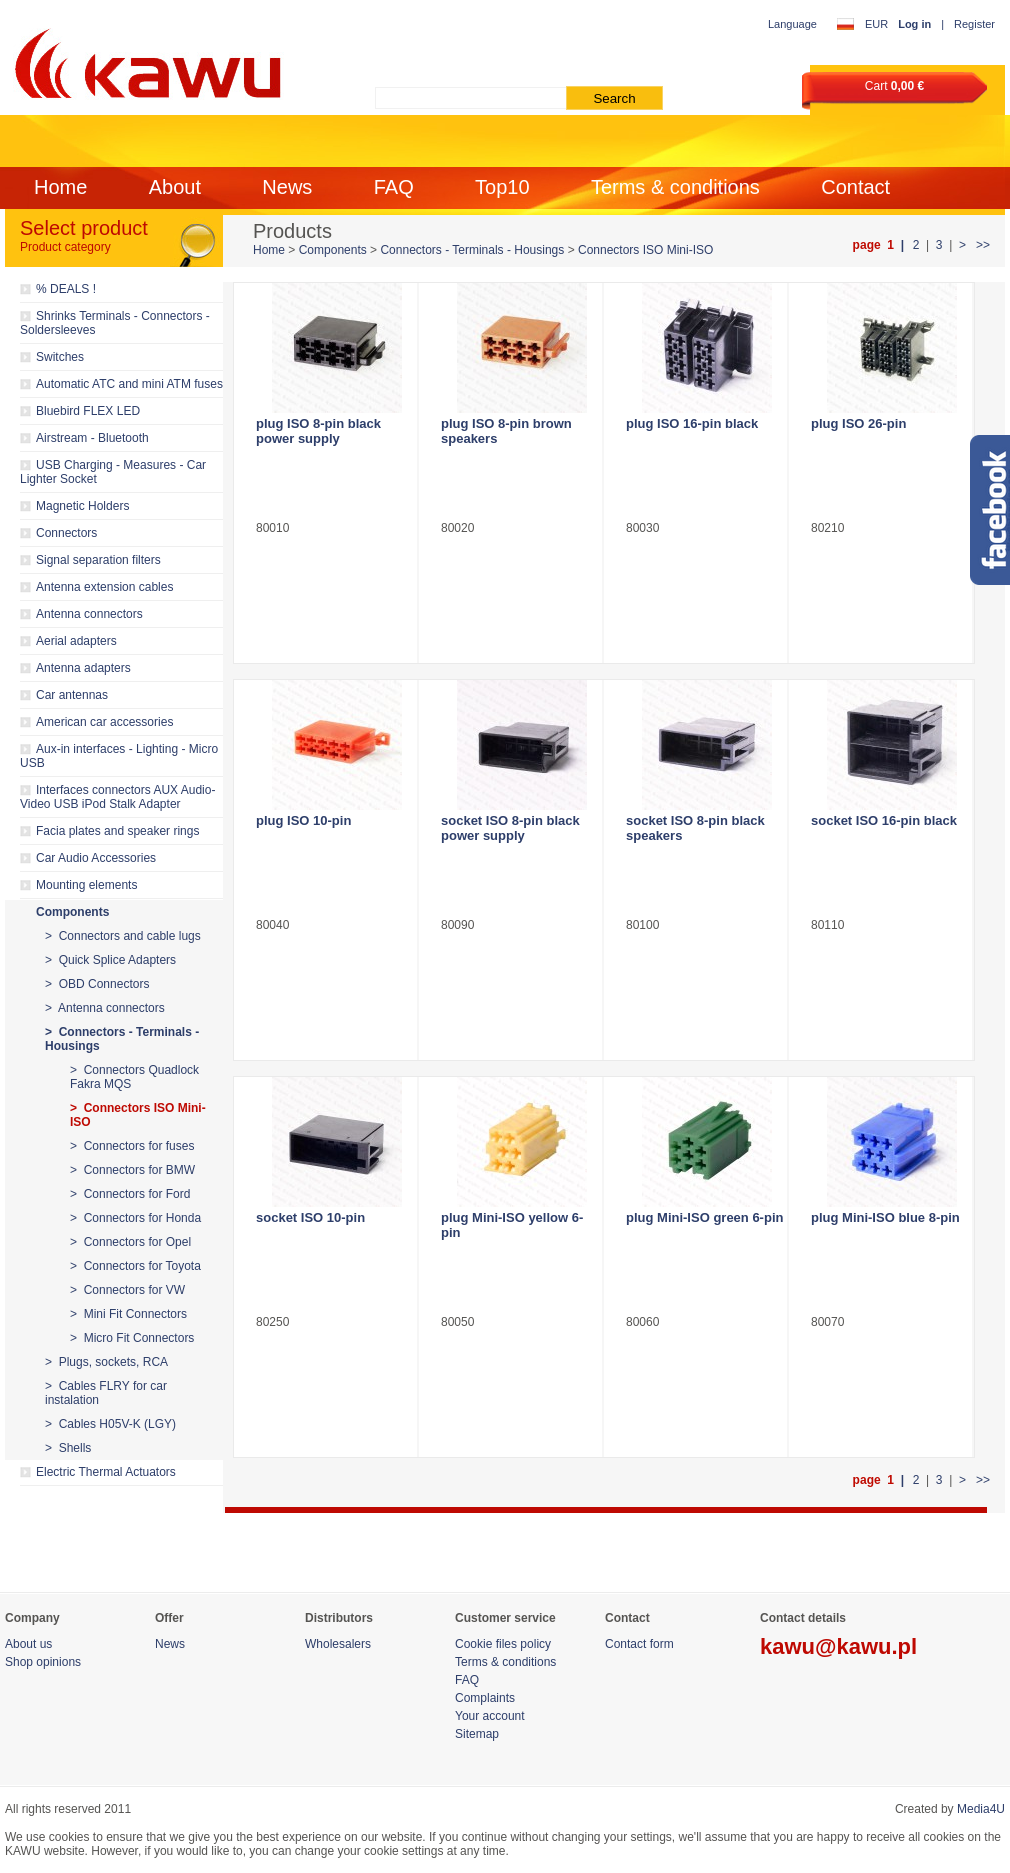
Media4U (981, 1809)
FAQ (394, 187)
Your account (490, 1716)
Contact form (639, 1644)
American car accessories (104, 722)
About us (28, 1644)
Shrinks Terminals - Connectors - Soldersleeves (115, 323)
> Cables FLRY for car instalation (106, 1393)
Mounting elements (86, 885)
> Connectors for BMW (132, 1170)
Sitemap (477, 1734)
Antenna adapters (83, 668)
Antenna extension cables (104, 587)
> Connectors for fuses (132, 1146)
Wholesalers (338, 1644)
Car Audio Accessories (96, 858)
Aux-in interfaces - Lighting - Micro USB (119, 756)
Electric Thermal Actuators (106, 1472)
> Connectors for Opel (130, 1242)
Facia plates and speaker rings (117, 831)
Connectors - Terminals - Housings (472, 250)
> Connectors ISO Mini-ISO (138, 1115)
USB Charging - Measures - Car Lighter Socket (113, 472)
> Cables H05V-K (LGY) (110, 1424)
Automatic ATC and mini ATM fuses (129, 384)
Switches (60, 357)
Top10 (502, 187)
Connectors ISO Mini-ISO (645, 250)
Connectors (66, 533)
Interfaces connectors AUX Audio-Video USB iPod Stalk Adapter (117, 797)
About (175, 187)
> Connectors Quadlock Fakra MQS (134, 1077)
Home (60, 187)
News (287, 187)
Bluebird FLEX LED (88, 411)
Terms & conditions (675, 187)
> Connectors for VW (127, 1290)
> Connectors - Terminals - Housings (122, 1039)
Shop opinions (43, 1662)
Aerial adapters (76, 641)
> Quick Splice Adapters (110, 960)
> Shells (68, 1448)
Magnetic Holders (82, 506)
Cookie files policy (503, 1644)
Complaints (485, 1698)
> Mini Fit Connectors (128, 1314)
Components (72, 912)
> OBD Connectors (97, 984)
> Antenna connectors (105, 1008)
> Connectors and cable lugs (123, 936)
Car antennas (72, 695)
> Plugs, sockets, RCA (106, 1362)
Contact (855, 187)
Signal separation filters (98, 560)
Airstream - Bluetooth (92, 438)
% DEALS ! (66, 289)
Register (974, 24)
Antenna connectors (89, 614)
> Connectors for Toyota (135, 1266)
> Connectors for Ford (130, 1194)
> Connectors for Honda (135, 1218)
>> (981, 245)
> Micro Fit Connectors (132, 1338)
